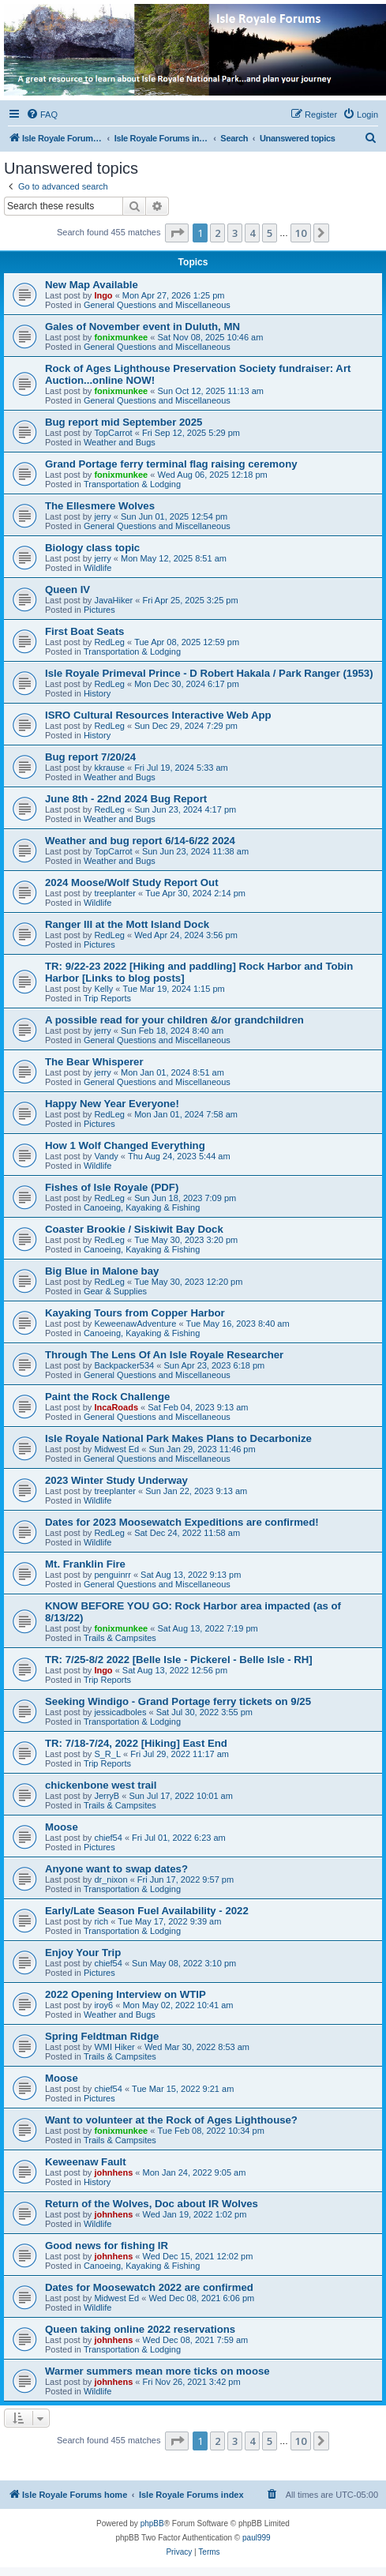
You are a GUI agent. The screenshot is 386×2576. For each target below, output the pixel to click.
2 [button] (217, 233)
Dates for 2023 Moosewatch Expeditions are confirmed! (182, 1522)
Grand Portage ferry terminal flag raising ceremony (171, 464)
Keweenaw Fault (85, 2162)
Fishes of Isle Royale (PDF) (111, 1187)
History (97, 693)
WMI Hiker (114, 2047)
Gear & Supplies (115, 1291)
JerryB (106, 1796)
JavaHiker (113, 600)
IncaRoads (116, 1407)
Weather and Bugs (120, 442)
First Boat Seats (84, 631)
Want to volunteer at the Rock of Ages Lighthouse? (171, 2120)
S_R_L (107, 1754)
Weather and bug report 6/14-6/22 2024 (140, 841)
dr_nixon (110, 1879)
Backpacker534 (124, 1365)
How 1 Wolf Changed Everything (125, 1145)
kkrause (109, 767)
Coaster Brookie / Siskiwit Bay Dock (134, 1229)
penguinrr (112, 1574)
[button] (177, 232)
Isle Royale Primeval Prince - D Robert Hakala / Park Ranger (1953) (209, 673)
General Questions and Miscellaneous (157, 305)
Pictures (99, 609)
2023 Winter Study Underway (116, 1480)
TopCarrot (113, 432)
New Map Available (91, 285)
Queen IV (67, 589)
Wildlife (97, 568)
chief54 (108, 1837)
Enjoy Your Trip (83, 1952)
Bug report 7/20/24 (90, 757)
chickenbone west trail (100, 1785)
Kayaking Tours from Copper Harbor (135, 1313)
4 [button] (252, 233)
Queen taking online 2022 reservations (140, 2329)
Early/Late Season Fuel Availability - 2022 (147, 1911)
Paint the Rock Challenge (107, 1397)
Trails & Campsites (120, 1638)
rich (101, 1921)
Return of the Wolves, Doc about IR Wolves (151, 2204)
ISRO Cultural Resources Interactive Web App (158, 715)
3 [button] (235, 233)
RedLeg (109, 642)
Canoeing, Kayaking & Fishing (142, 1207)
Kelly (103, 988)
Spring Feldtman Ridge (102, 2036)
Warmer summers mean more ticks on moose (157, 2371)
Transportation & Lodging (132, 484)
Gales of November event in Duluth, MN (142, 326)
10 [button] (300, 233)
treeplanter (115, 893)
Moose (61, 1827)
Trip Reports (107, 998)
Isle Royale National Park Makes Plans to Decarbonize (178, 1438)
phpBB (152, 2523)
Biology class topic (92, 548)
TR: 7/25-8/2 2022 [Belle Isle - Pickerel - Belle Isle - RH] (179, 1659)
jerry (102, 516)
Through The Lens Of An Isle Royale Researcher (164, 1355)
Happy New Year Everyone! (112, 1104)
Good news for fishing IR (106, 2245)
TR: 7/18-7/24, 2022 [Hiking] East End (136, 1743)
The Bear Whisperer (94, 1062)
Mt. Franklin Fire (85, 1564)
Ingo (103, 295)
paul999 (256, 2537)
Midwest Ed (116, 1449)
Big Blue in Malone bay (102, 1271)
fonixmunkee (121, 337)
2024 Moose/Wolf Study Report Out (132, 882)
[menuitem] (42, 114)
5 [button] (269, 233)
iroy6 (103, 2005)
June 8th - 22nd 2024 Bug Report (126, 799)
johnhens (113, 2172)
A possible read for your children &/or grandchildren (174, 1020)
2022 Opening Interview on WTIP (125, 1994)
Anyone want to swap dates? (116, 1869)
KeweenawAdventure (135, 1323)
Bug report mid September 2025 (123, 422)
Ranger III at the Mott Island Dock (127, 924)
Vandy (106, 1156)
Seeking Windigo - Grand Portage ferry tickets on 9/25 (178, 1701)
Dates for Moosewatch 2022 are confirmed (149, 2287)
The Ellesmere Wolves (100, 506)
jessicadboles (120, 1712)
